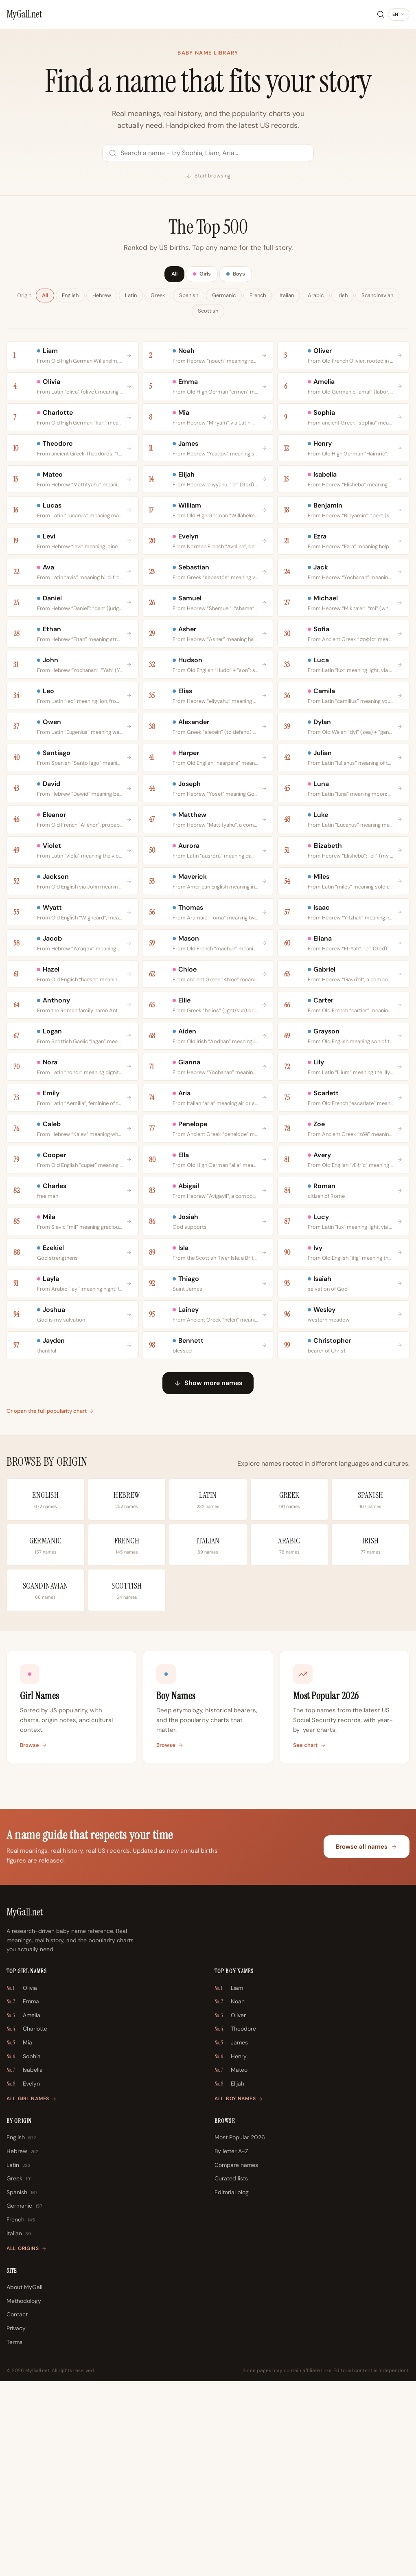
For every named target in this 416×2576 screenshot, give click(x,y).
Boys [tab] (239, 274)
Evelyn (23, 2279)
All (45, 296)
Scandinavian (377, 296)
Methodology (24, 2495)
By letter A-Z (231, 2346)
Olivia (22, 2183)
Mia (19, 2238)
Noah (230, 2197)
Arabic (316, 296)
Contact (17, 2509)
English (70, 296)
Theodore (235, 2224)
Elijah (229, 2279)
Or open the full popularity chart (50, 1605)
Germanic (224, 296)
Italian (287, 296)
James (231, 2238)
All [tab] (171, 274)
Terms (14, 2536)
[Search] (381, 14)
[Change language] (398, 14)
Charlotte (27, 2224)
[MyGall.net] (24, 14)
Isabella (25, 2265)
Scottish (208, 312)
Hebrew (101, 296)
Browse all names (366, 2042)
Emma (23, 2197)
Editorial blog (232, 2387)
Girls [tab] (202, 274)
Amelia (23, 2210)
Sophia (24, 2252)
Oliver (230, 2210)
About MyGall (24, 2482)
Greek (158, 296)
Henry (231, 2252)
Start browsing (208, 175)
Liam (229, 2183)
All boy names (239, 2293)
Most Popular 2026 (240, 2332)
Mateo (231, 2265)
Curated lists (231, 2373)
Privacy (16, 2523)
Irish (342, 296)
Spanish (188, 296)
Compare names (236, 2360)
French (258, 296)
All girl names (32, 2293)
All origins (26, 2443)
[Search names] (208, 153)
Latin (131, 296)
